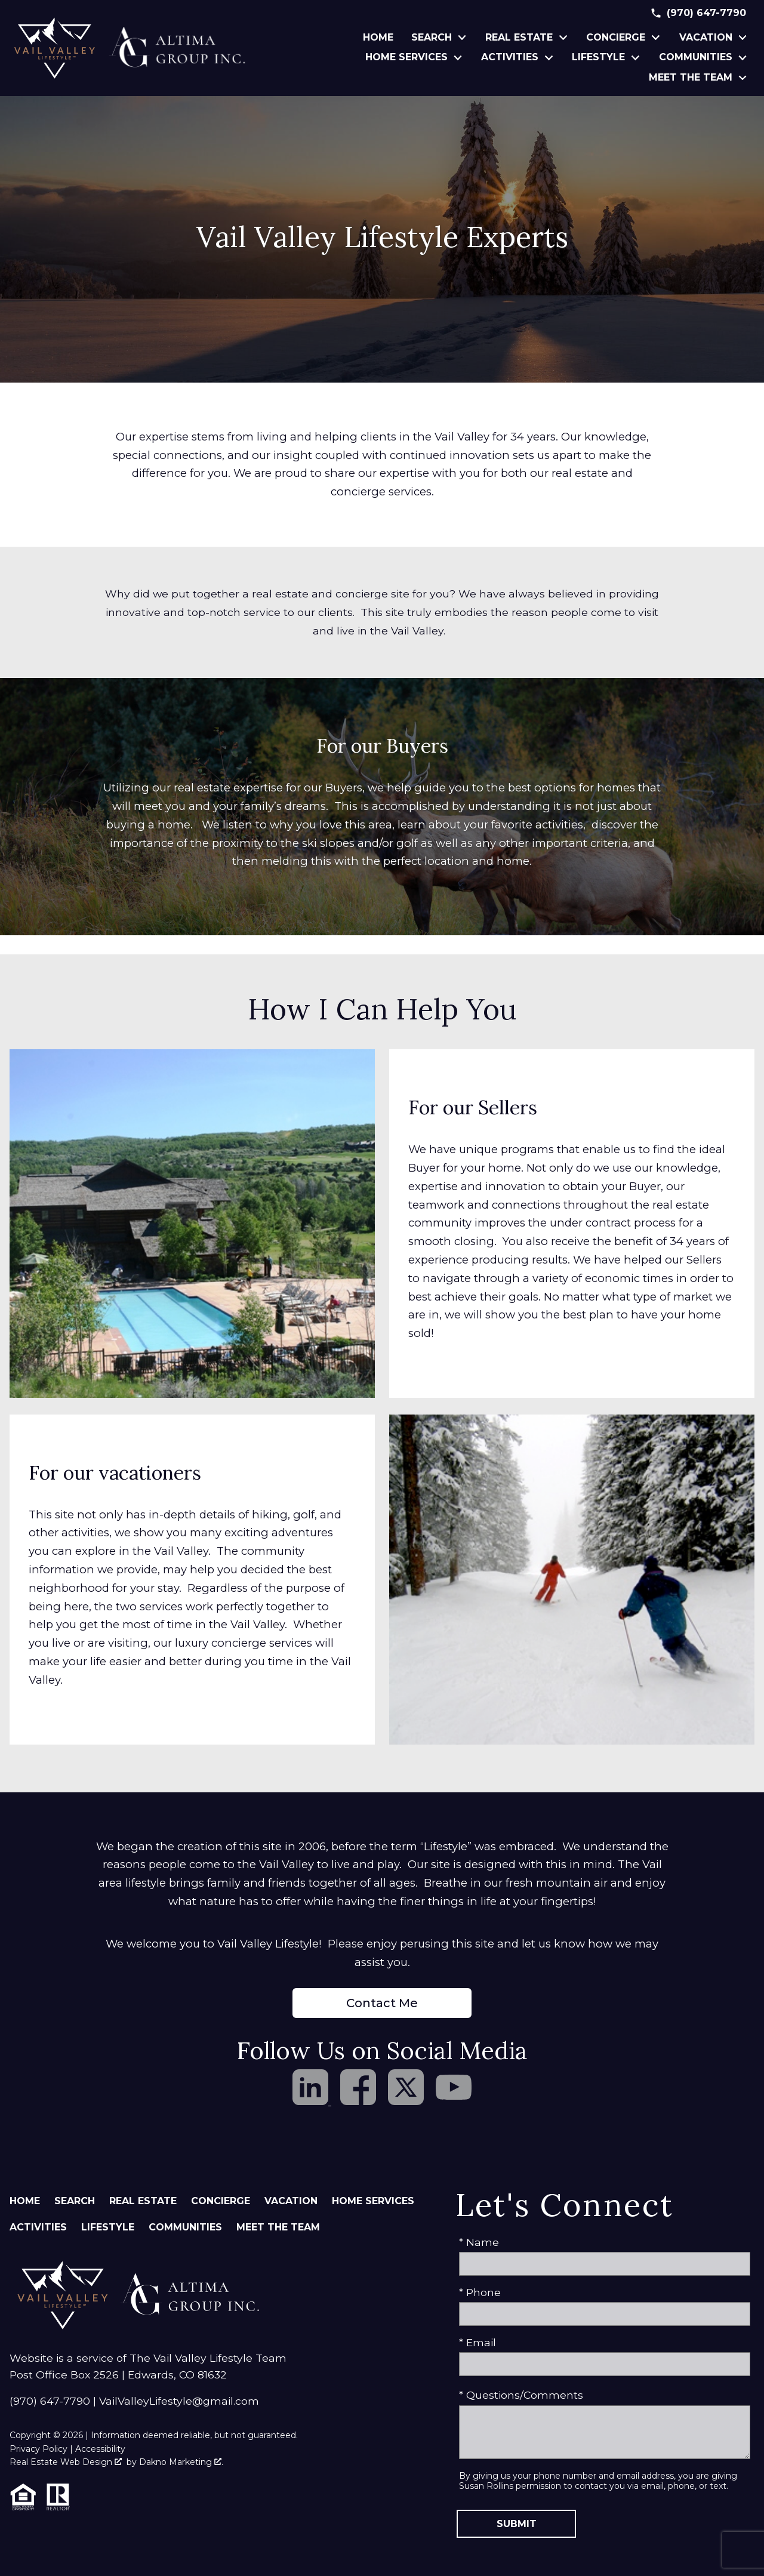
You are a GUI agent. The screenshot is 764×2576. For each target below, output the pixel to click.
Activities (38, 2227)
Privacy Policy (38, 2448)
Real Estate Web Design (66, 2462)
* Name (479, 2242)
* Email (477, 2342)
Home (378, 37)
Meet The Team (278, 2227)
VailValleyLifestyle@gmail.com (179, 2401)
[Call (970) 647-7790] (698, 13)
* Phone (480, 2292)
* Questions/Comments (521, 2395)
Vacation (291, 2201)
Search (74, 2201)
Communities (185, 2227)
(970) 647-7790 (50, 2401)
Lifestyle (107, 2227)
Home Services (373, 2201)
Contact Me (382, 2003)
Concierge (220, 2201)
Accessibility (100, 2448)
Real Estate (143, 2201)
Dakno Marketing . (181, 2462)
